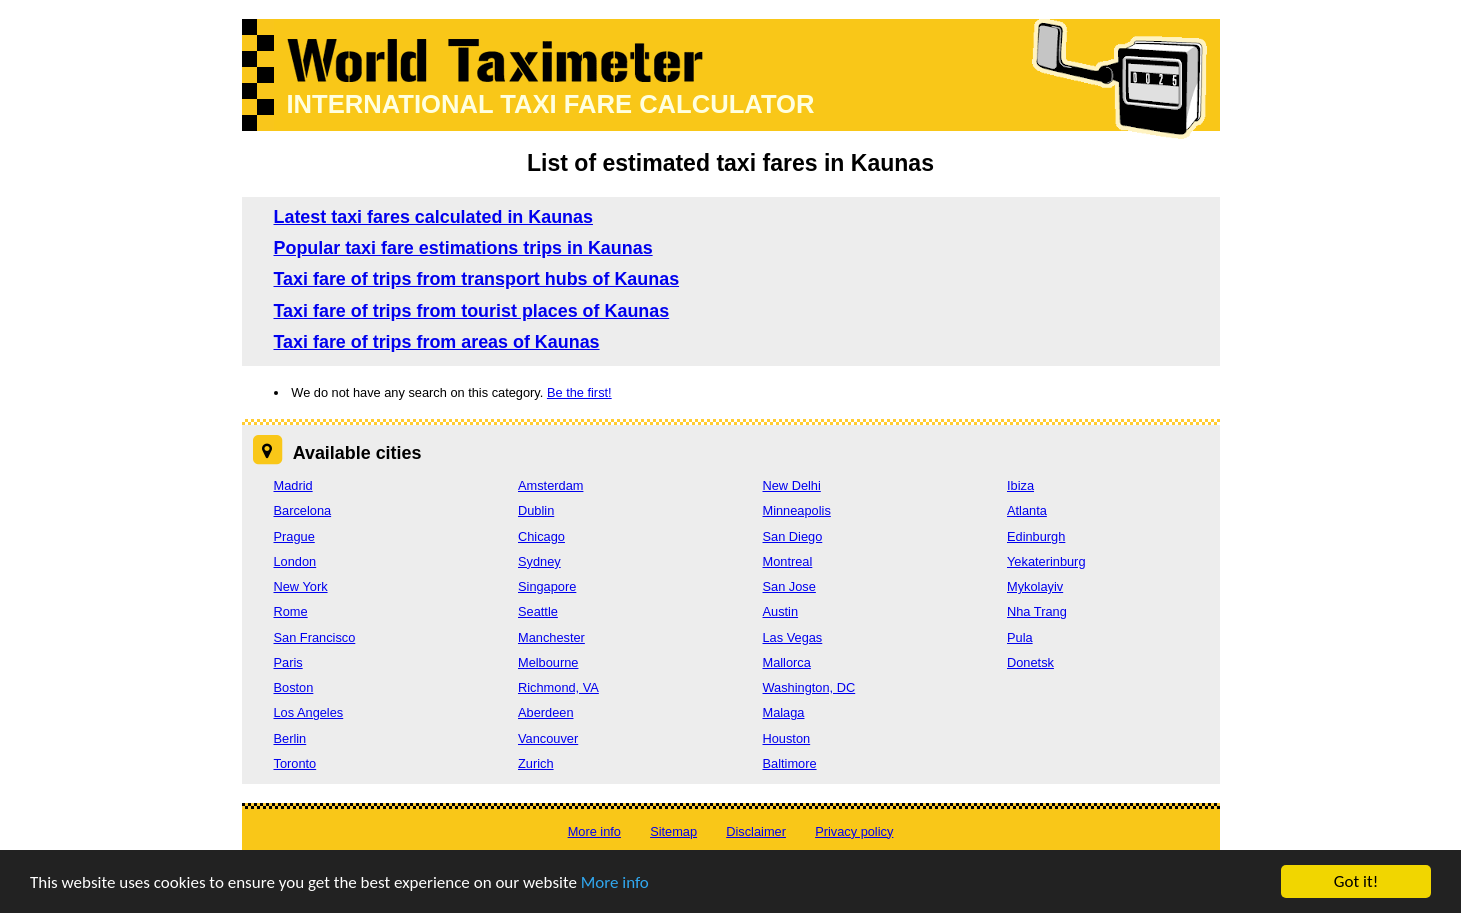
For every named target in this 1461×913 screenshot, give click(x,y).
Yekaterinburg (1046, 561)
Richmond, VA (558, 687)
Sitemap (673, 831)
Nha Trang (1037, 611)
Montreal (788, 561)
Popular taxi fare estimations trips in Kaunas (463, 248)
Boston (294, 687)
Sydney (539, 561)
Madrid (293, 485)
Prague (294, 536)
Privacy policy (854, 831)
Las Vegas (793, 637)
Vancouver (548, 738)
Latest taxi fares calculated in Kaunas (433, 217)
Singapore (547, 586)
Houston (787, 738)
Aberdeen (546, 712)
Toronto (295, 763)
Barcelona (303, 510)
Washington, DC (809, 687)
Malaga (784, 712)
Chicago (541, 536)
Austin (781, 611)
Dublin (536, 510)
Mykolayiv (1035, 586)
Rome (291, 611)
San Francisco (315, 637)
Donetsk (1030, 662)
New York (301, 586)
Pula (1020, 637)
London (295, 561)
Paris (288, 662)
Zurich (536, 763)
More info (615, 882)
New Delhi (792, 485)
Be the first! (579, 392)
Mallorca (787, 662)
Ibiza (1020, 485)
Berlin (290, 738)
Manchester (551, 637)
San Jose (789, 586)
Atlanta (1027, 510)
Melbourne (548, 662)
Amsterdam (550, 485)
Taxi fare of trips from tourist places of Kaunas (472, 311)
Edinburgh (1036, 536)
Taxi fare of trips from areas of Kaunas (437, 342)
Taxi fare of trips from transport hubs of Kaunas (477, 279)
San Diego (793, 536)
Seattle (538, 611)
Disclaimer (756, 831)
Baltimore (790, 763)
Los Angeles (309, 712)
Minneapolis (797, 510)
